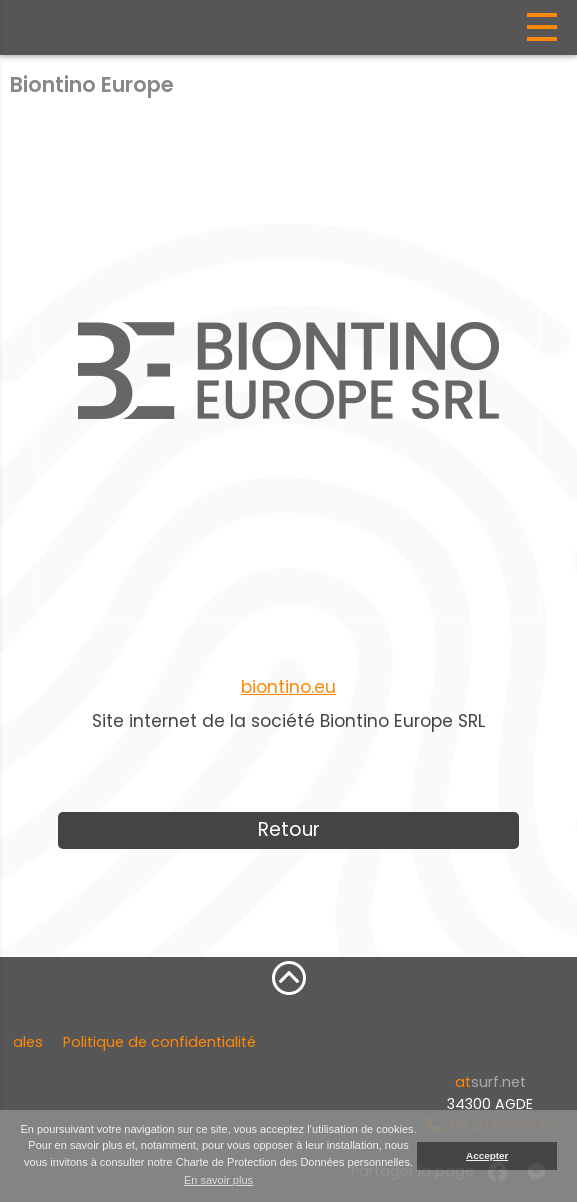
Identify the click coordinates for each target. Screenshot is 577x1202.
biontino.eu (288, 687)
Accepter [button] (487, 1155)
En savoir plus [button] (218, 1180)
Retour (289, 829)
